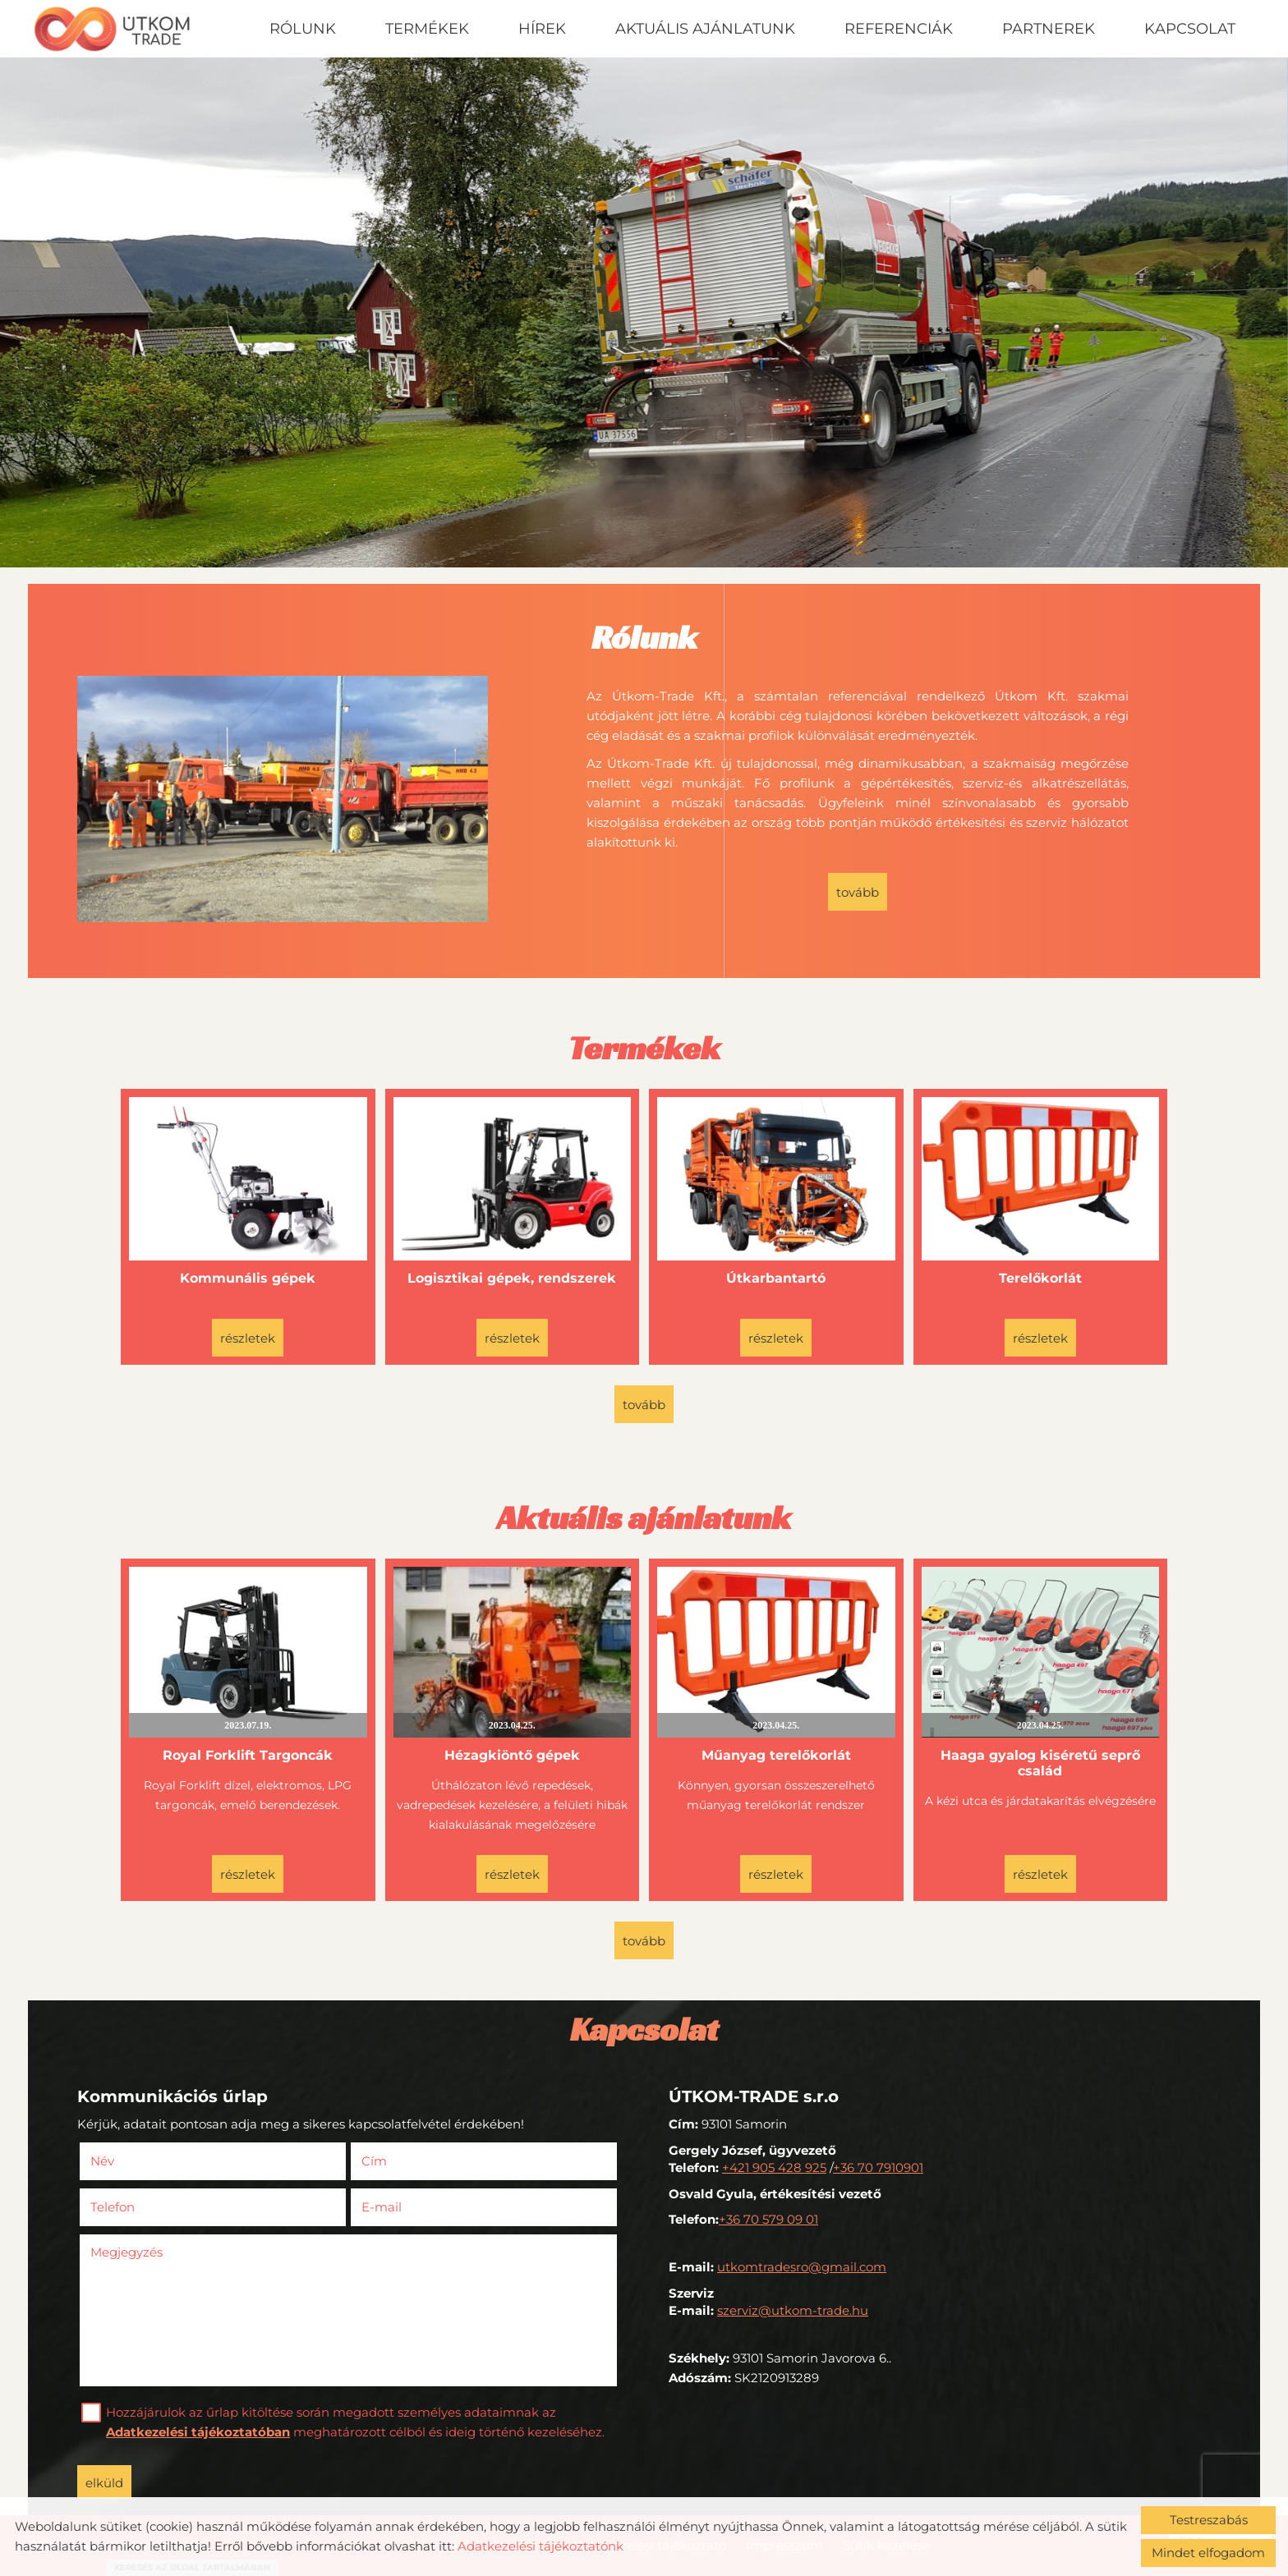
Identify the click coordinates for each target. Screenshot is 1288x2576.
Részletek (247, 1338)
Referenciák (898, 29)
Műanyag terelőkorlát (776, 1755)
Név (126, 2161)
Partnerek (1048, 29)
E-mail (405, 2207)
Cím (374, 2161)
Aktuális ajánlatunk (705, 29)
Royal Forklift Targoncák (248, 1755)
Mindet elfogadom (1208, 2552)
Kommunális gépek (247, 1278)
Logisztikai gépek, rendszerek (511, 1278)
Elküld (104, 2483)
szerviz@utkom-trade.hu (792, 2310)
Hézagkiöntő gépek (512, 1755)
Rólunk (302, 29)
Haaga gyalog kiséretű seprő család (1040, 1763)
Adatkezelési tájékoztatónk (540, 2546)
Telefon (136, 2207)
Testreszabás (1209, 2520)
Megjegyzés (126, 2252)
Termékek (427, 29)
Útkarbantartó (776, 1278)
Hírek (542, 29)
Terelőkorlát (1040, 1278)
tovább (857, 892)
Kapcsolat (1189, 29)
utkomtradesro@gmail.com (801, 2267)
